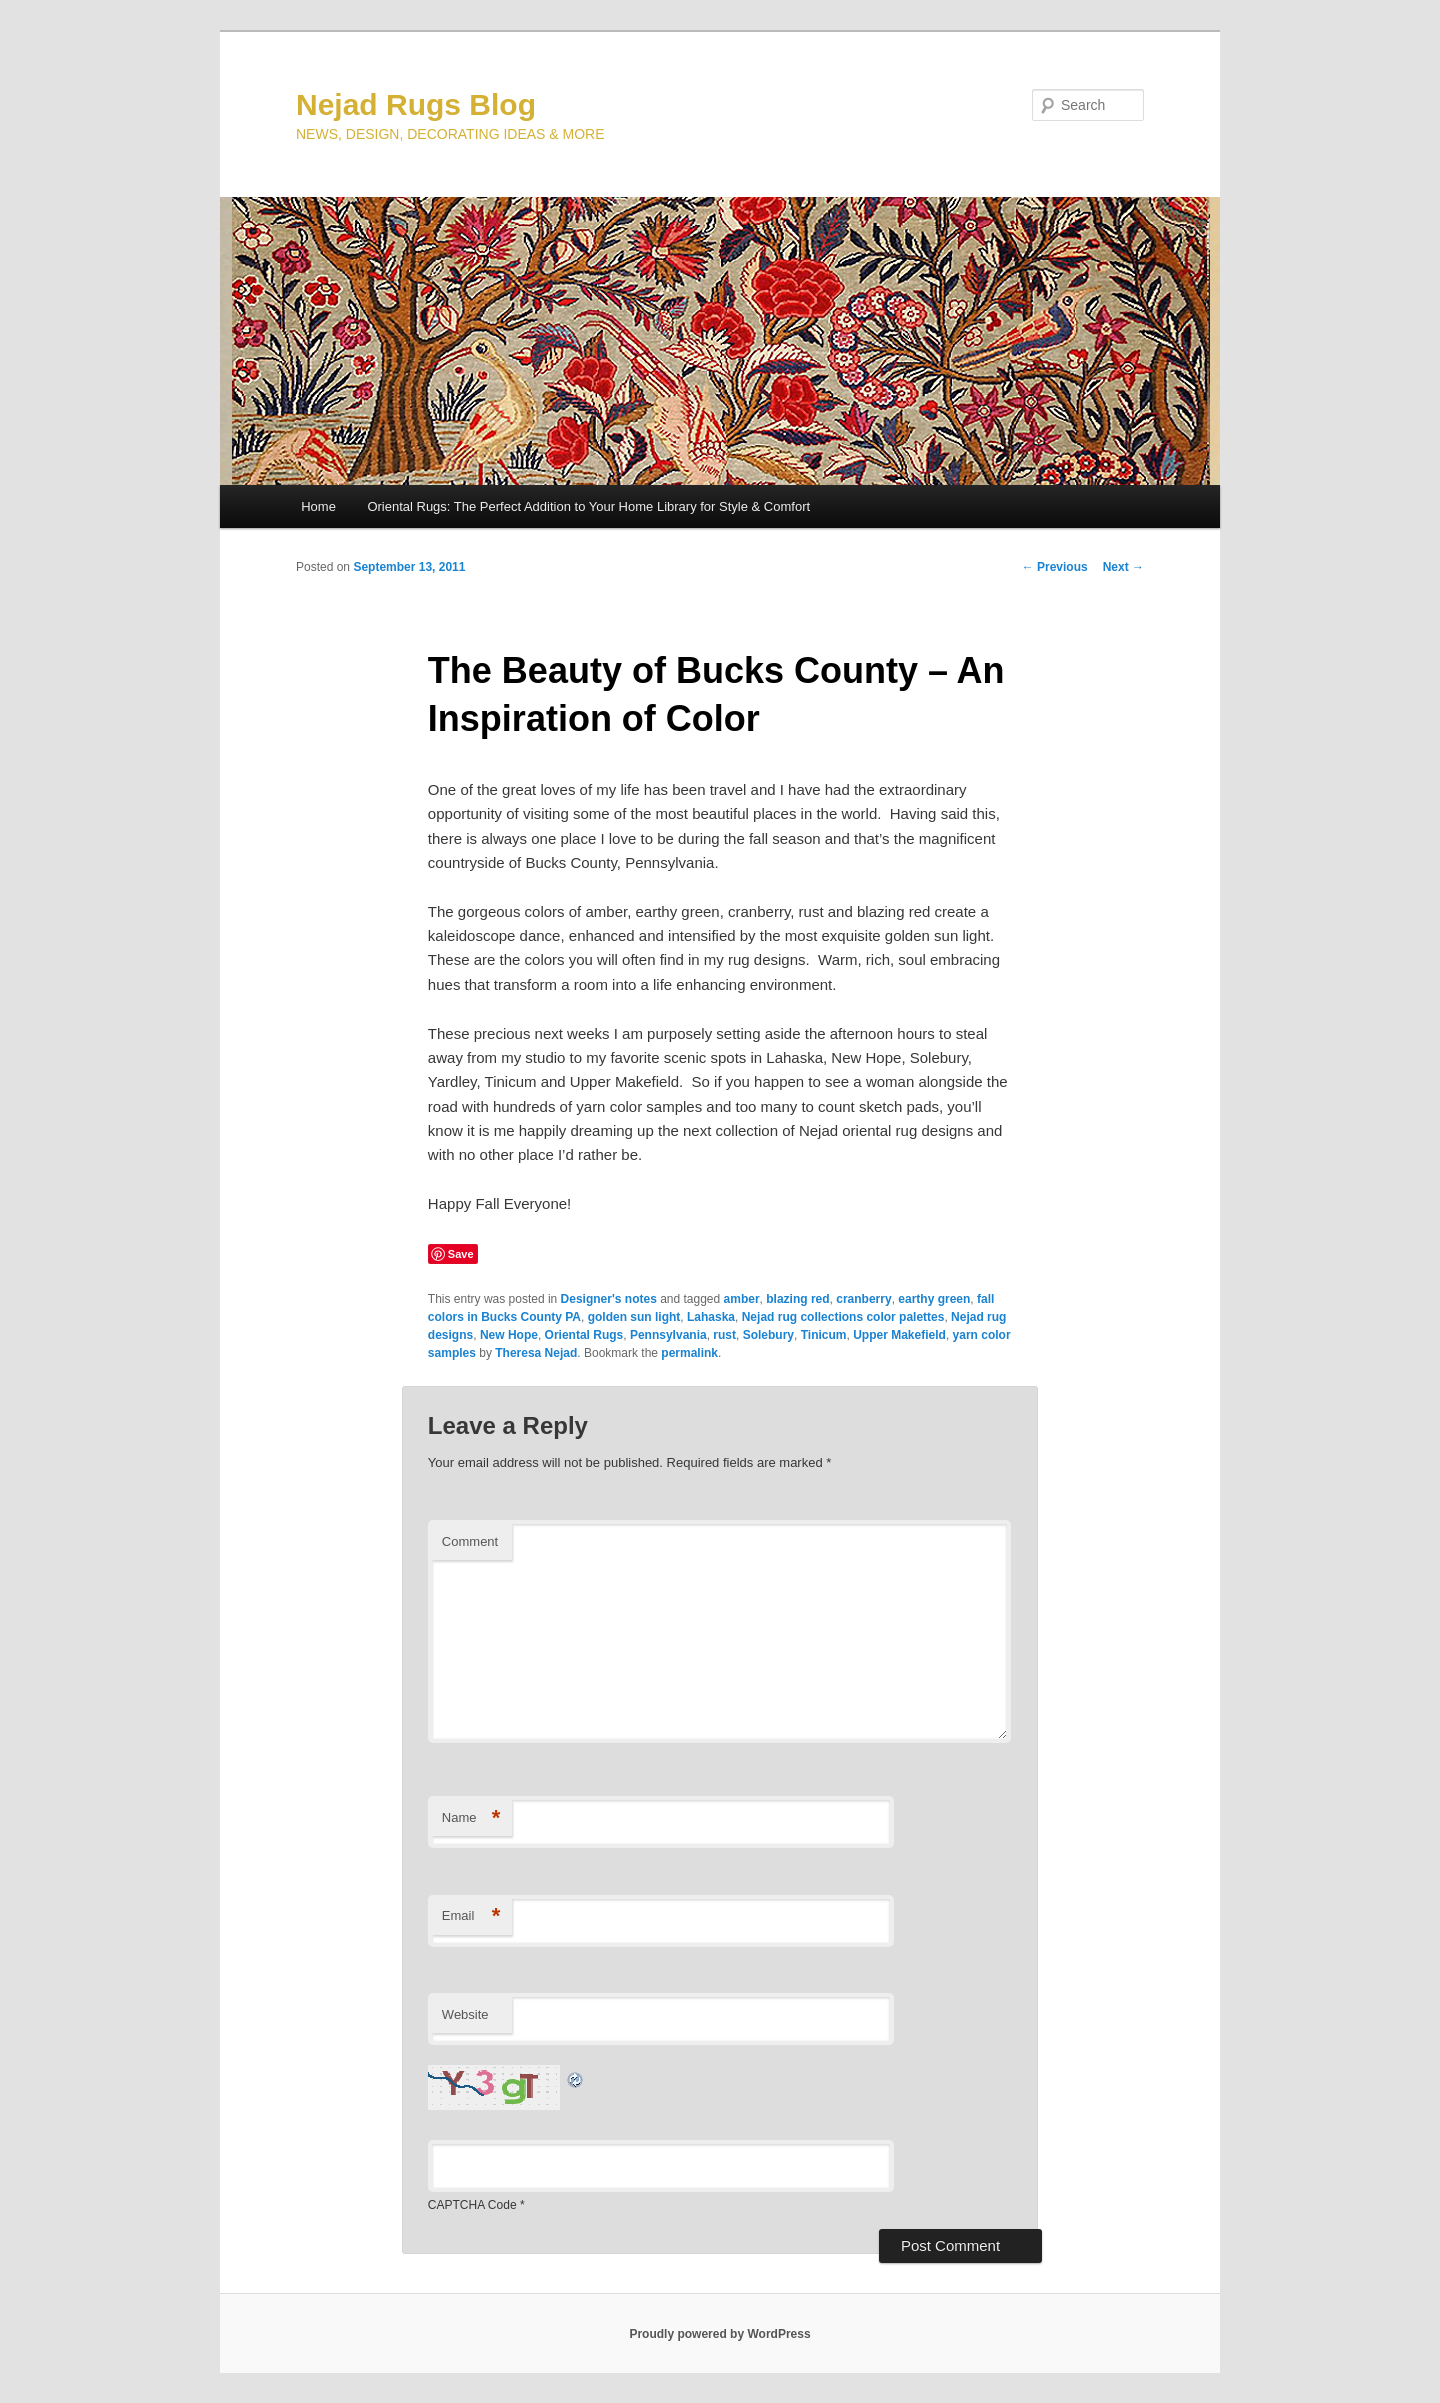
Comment (470, 1541)
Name (471, 1818)
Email (471, 1916)
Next (1123, 567)
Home (318, 506)
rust (724, 1335)
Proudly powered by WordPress (719, 2334)
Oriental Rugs (584, 1335)
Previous (1055, 567)
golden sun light (634, 1317)
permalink (689, 1353)
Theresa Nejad (536, 1353)
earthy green (934, 1299)
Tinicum (824, 1335)
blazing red (797, 1299)
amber (742, 1299)
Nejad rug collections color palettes (843, 1317)
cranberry (863, 1299)
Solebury (768, 1335)
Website (465, 2014)
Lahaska (711, 1317)
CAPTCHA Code (472, 2205)
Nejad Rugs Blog (416, 104)
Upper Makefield (899, 1335)
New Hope (509, 1335)
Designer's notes (609, 1299)
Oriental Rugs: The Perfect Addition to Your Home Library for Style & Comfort (588, 506)
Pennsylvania (668, 1335)
